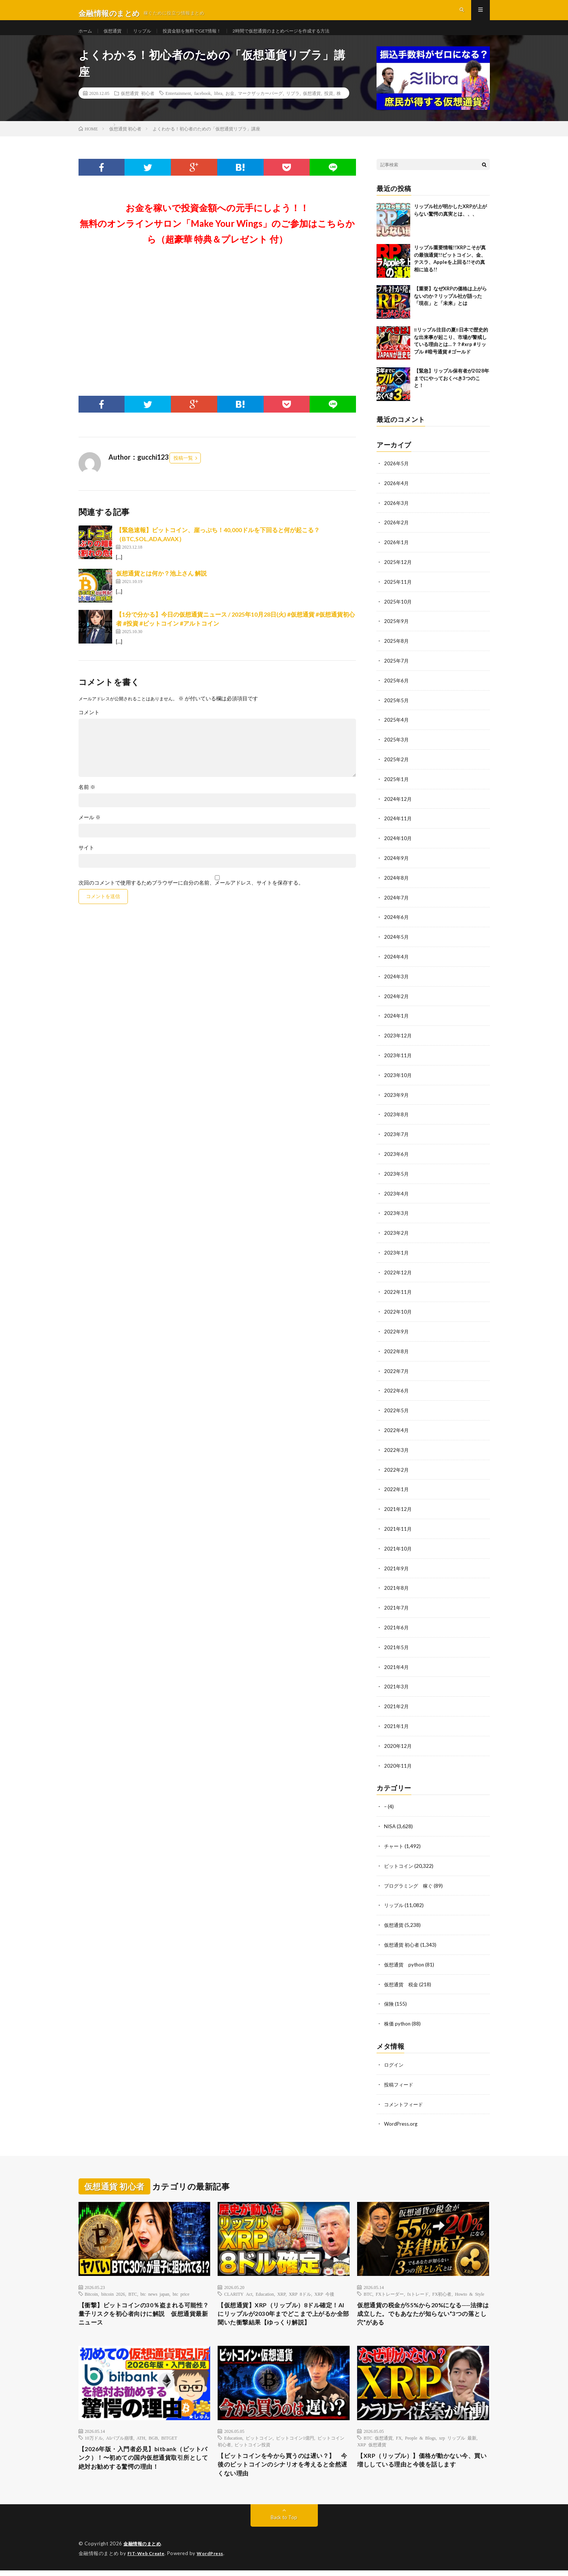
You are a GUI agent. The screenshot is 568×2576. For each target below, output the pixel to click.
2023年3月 (396, 1215)
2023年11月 (398, 1059)
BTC (132, 2282)
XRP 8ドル (300, 2282)
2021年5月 (396, 1642)
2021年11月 (398, 1526)
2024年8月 (396, 885)
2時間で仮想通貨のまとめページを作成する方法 (307, 37)
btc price (181, 2282)
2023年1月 (396, 1254)
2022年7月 (396, 1370)
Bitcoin (91, 2282)
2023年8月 (396, 1118)
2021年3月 (396, 1681)
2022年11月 (398, 1293)
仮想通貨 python (405, 1955)
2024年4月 (396, 962)
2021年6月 (396, 1623)
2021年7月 (396, 1604)
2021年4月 (396, 1662)
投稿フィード (399, 2074)
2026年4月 (396, 496)
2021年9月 (396, 1565)
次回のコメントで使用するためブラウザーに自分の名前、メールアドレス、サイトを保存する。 (191, 896)
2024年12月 (398, 807)
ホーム (86, 37)
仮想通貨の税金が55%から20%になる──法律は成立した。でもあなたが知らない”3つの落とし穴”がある (423, 2304)
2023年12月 (398, 1040)
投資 (328, 106)
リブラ (293, 106)
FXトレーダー (390, 2282)
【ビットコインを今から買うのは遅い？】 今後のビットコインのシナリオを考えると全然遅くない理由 (284, 2469)
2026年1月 (396, 554)
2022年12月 (398, 1273)
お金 (229, 106)
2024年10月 (398, 846)
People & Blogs (420, 2440)
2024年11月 (398, 826)
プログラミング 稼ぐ (410, 1878)
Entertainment (178, 106)
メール (90, 830)
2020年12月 (398, 1740)
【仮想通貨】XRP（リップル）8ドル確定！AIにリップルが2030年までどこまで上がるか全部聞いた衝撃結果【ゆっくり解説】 (283, 2309)
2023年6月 (396, 1157)
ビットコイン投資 (252, 2447)
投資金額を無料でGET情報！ (205, 37)
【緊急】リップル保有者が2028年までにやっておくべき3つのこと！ (451, 391)
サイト (86, 861)
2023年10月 (398, 1079)
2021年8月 (396, 1584)
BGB (153, 2440)
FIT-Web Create (148, 2559)
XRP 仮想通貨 (371, 2447)
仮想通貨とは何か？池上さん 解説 (161, 586)
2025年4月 (396, 729)
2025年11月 (398, 593)
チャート (394, 1839)
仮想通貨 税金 (402, 1975)
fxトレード (418, 2282)
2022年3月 (396, 1448)
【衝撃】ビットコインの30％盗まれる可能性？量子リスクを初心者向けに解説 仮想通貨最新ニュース (144, 2304)
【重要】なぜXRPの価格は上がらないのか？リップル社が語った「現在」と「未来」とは (450, 309)
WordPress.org (402, 2113)
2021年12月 (398, 1506)
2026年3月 (396, 515)
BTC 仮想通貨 (377, 2440)
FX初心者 (441, 2282)
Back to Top (284, 2523)
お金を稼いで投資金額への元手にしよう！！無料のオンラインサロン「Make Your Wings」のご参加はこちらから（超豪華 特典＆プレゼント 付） (217, 237)
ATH (140, 2440)
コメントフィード (405, 2093)
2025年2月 (396, 768)
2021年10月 (398, 1545)
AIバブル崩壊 (119, 2440)
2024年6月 (396, 923)
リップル (148, 37)
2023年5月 (396, 1176)
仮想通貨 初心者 (137, 106)
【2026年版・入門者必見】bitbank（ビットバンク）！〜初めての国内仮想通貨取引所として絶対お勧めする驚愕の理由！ (144, 2462)
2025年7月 (396, 671)
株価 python (398, 2014)
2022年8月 (396, 1351)
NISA (390, 1819)
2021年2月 (396, 1701)
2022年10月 (398, 1312)
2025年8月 (396, 651)
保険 (389, 1994)
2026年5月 (396, 476)
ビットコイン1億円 (295, 2440)
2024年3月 (396, 982)
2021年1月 (396, 1720)
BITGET (169, 2440)
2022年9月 (396, 1332)
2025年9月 (396, 632)
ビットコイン (399, 1858)
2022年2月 (396, 1468)
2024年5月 (396, 943)
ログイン (394, 2054)
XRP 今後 (324, 2282)
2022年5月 (396, 1409)
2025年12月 (398, 574)
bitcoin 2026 (113, 2282)
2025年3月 (396, 749)
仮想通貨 (116, 37)
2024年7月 (396, 904)
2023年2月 (396, 1234)
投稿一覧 (183, 471)
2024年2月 (396, 1001)
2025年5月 (396, 710)
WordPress (214, 2559)
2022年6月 (396, 1390)
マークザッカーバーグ (260, 106)
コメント (89, 725)
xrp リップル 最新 (457, 2440)
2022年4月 (396, 1429)
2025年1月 (396, 787)
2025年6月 (396, 690)
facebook (202, 106)
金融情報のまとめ (143, 2550)
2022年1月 (396, 1487)
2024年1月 (396, 1021)
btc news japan (155, 2282)
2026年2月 (396, 535)
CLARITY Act (238, 2282)
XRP (281, 2282)
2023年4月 (396, 1196)
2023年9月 (396, 1098)
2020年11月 (398, 1759)
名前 (87, 800)
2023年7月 (396, 1137)
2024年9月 (396, 865)
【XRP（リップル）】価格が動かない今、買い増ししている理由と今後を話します (422, 2464)
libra (218, 106)
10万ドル (94, 2440)
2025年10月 (398, 613)
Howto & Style (469, 2282)
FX (399, 2440)
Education (265, 2282)
